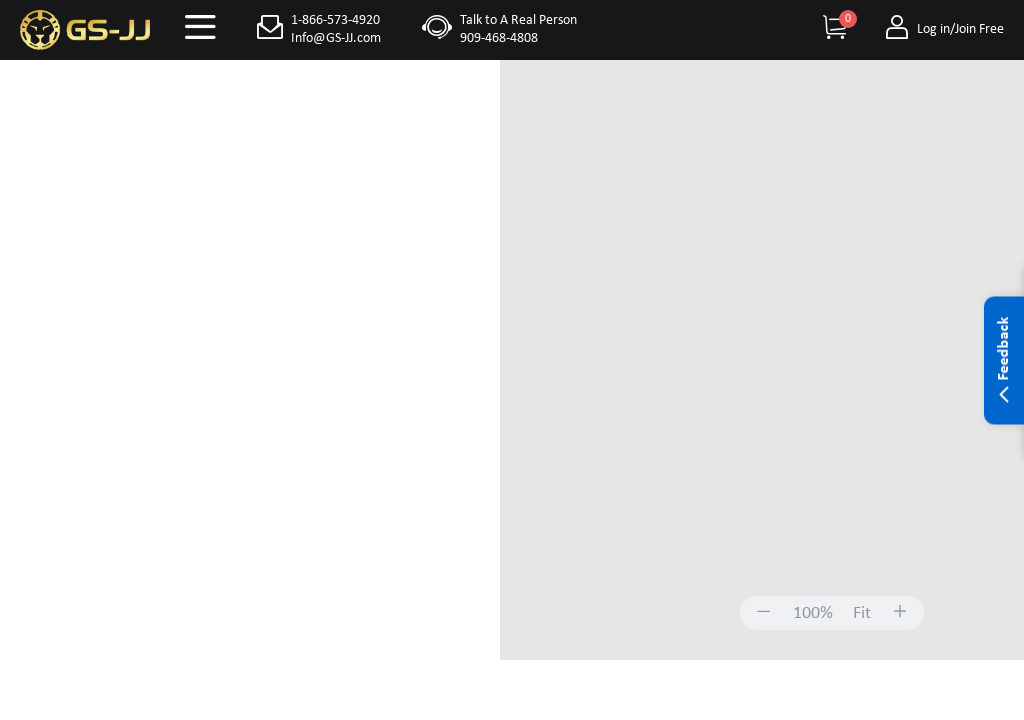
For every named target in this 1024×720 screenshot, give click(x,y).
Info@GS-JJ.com (336, 38)
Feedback (1004, 361)
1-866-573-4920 (335, 20)
